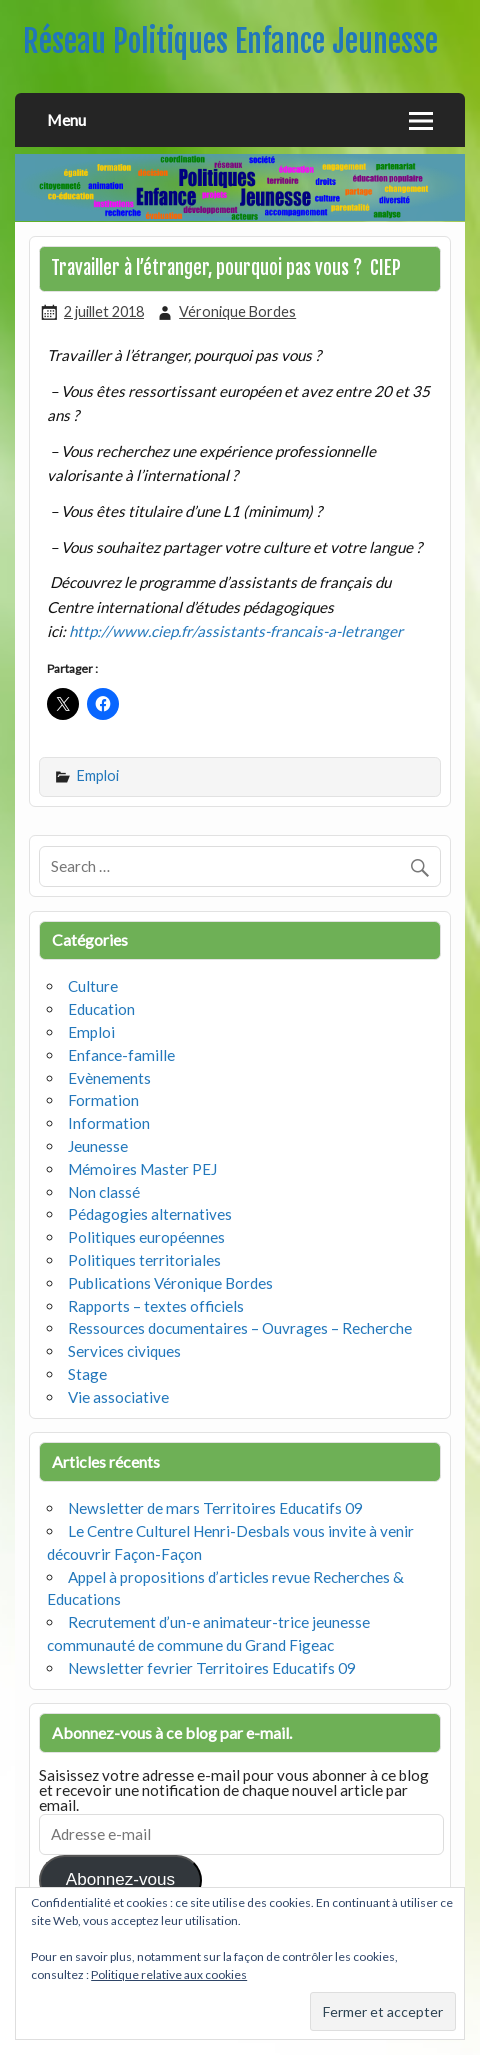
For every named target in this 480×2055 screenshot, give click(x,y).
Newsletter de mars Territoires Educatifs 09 (215, 1508)
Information (109, 1123)
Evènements (109, 1078)
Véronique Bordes (237, 311)
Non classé (104, 1192)
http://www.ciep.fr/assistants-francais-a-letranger (236, 631)
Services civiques (124, 1351)
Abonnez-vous (120, 1879)
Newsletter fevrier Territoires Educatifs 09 (212, 1668)
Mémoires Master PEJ (142, 1169)
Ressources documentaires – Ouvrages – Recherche (240, 1328)
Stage (87, 1374)
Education (101, 1009)
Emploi (98, 775)
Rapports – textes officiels (156, 1306)
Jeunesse (98, 1146)
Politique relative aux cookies (169, 1974)
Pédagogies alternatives (150, 1214)
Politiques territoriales (144, 1260)
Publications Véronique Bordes (170, 1283)
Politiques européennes (146, 1237)
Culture (93, 986)
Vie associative (118, 1397)
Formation (103, 1100)
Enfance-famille (121, 1055)
